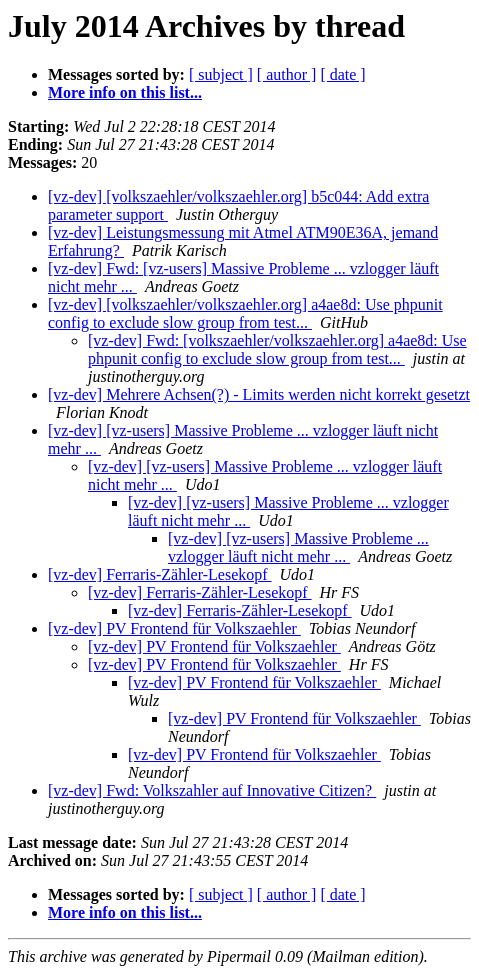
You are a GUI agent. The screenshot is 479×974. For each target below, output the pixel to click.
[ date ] (342, 74)
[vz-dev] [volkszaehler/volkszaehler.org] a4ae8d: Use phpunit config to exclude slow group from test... (245, 313)
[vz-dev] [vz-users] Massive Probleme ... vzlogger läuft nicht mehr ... (298, 547)
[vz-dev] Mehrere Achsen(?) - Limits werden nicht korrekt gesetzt (259, 394)
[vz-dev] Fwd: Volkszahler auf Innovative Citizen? (212, 790)
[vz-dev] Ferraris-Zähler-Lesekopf (160, 574)
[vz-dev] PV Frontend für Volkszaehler (174, 628)
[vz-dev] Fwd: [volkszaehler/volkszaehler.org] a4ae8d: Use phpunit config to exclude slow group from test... (277, 349)
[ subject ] (221, 74)
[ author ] (287, 74)
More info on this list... (125, 92)
